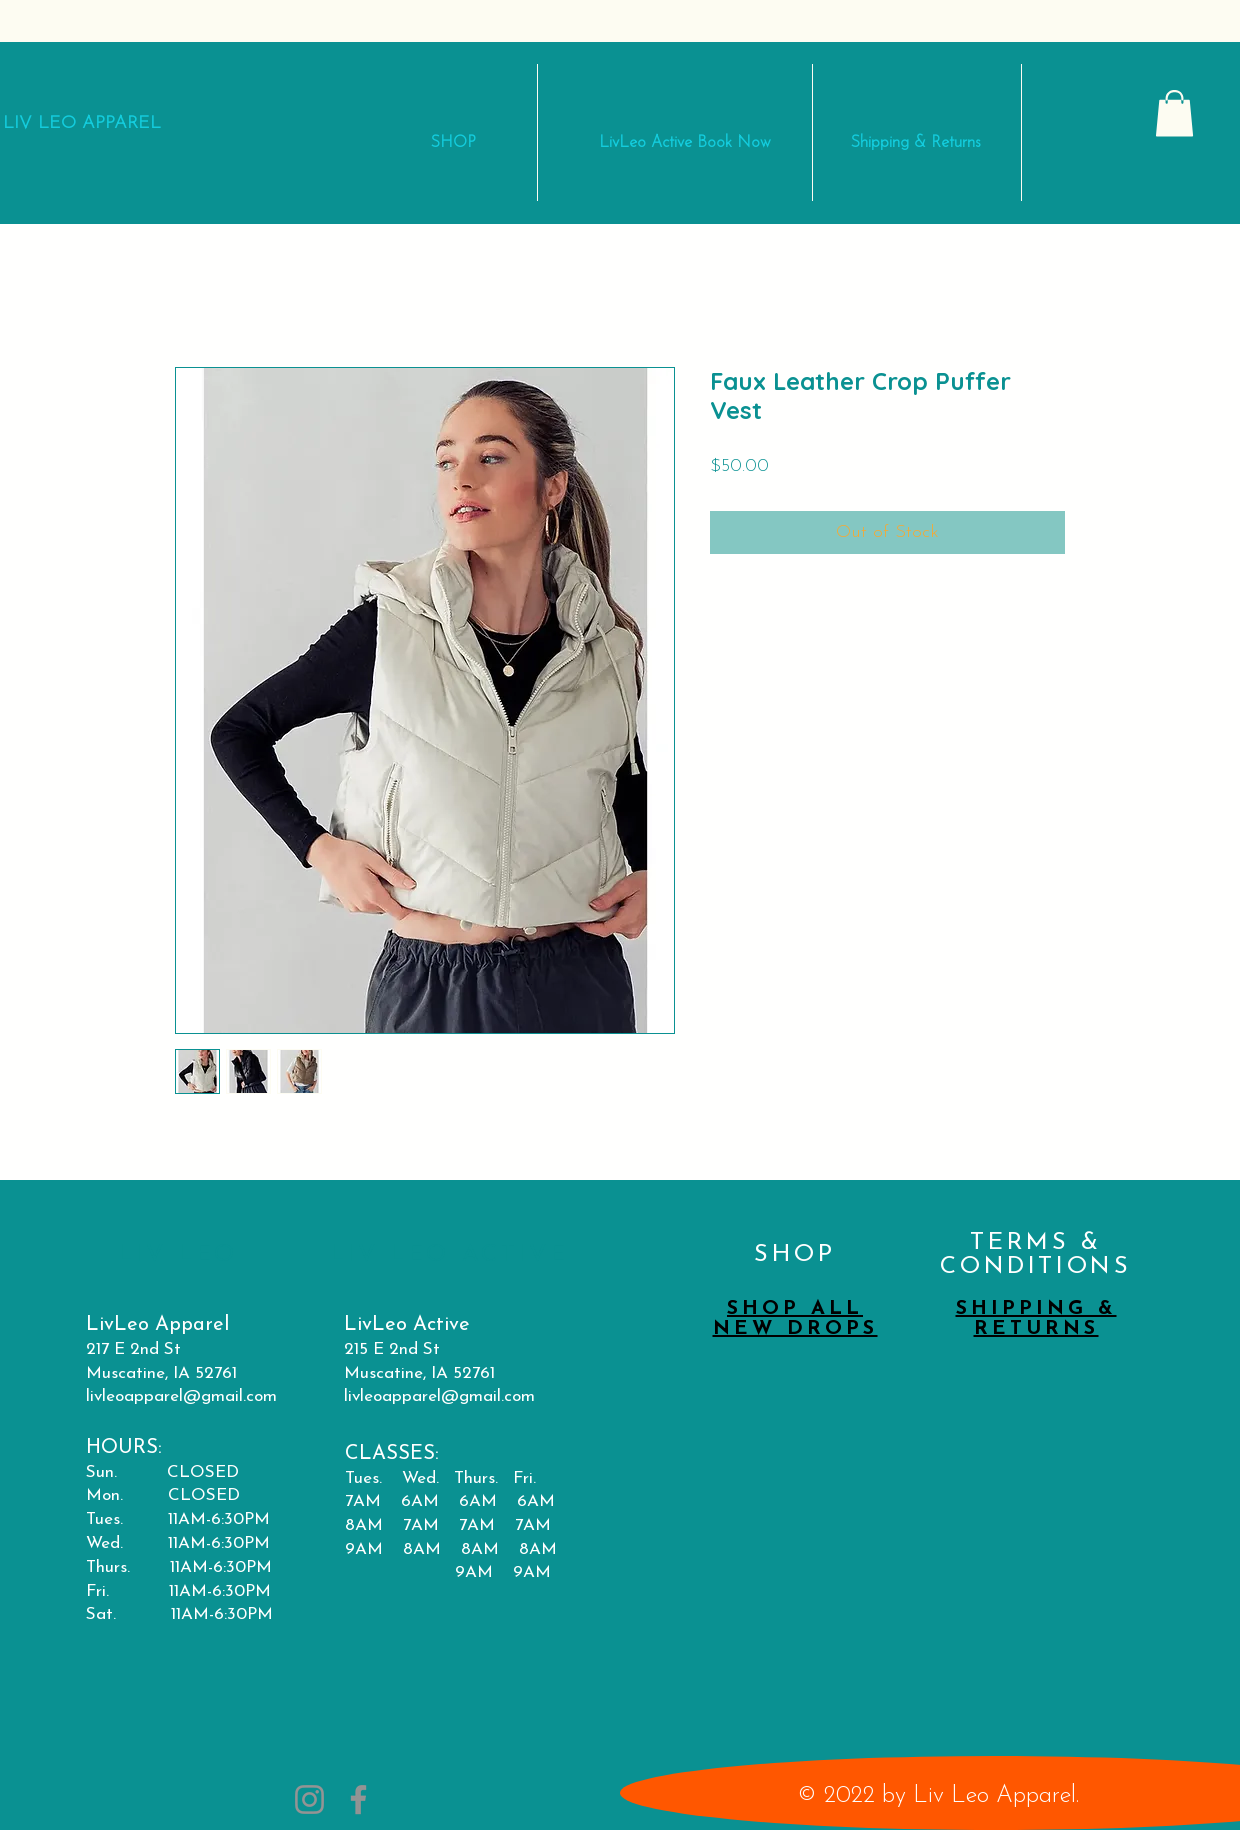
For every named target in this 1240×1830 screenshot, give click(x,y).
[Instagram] (309, 1799)
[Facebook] (358, 1799)
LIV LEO (42, 123)
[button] (1174, 113)
